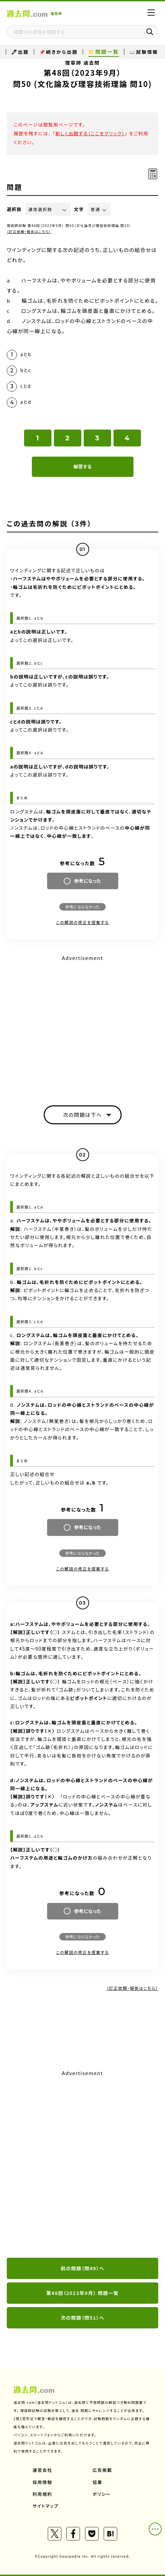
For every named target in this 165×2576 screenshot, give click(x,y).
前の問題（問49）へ (82, 2268)
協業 (97, 2482)
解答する (82, 466)
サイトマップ (46, 2506)
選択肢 (14, 209)
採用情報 (42, 2482)
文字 (79, 209)
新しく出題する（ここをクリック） (90, 133)
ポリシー (101, 2494)
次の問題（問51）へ (82, 2317)
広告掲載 (102, 2470)
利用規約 (42, 2494)
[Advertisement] (82, 2164)
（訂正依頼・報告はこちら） (29, 231)
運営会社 (42, 2470)
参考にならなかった (82, 907)
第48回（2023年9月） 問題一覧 (82, 2293)
